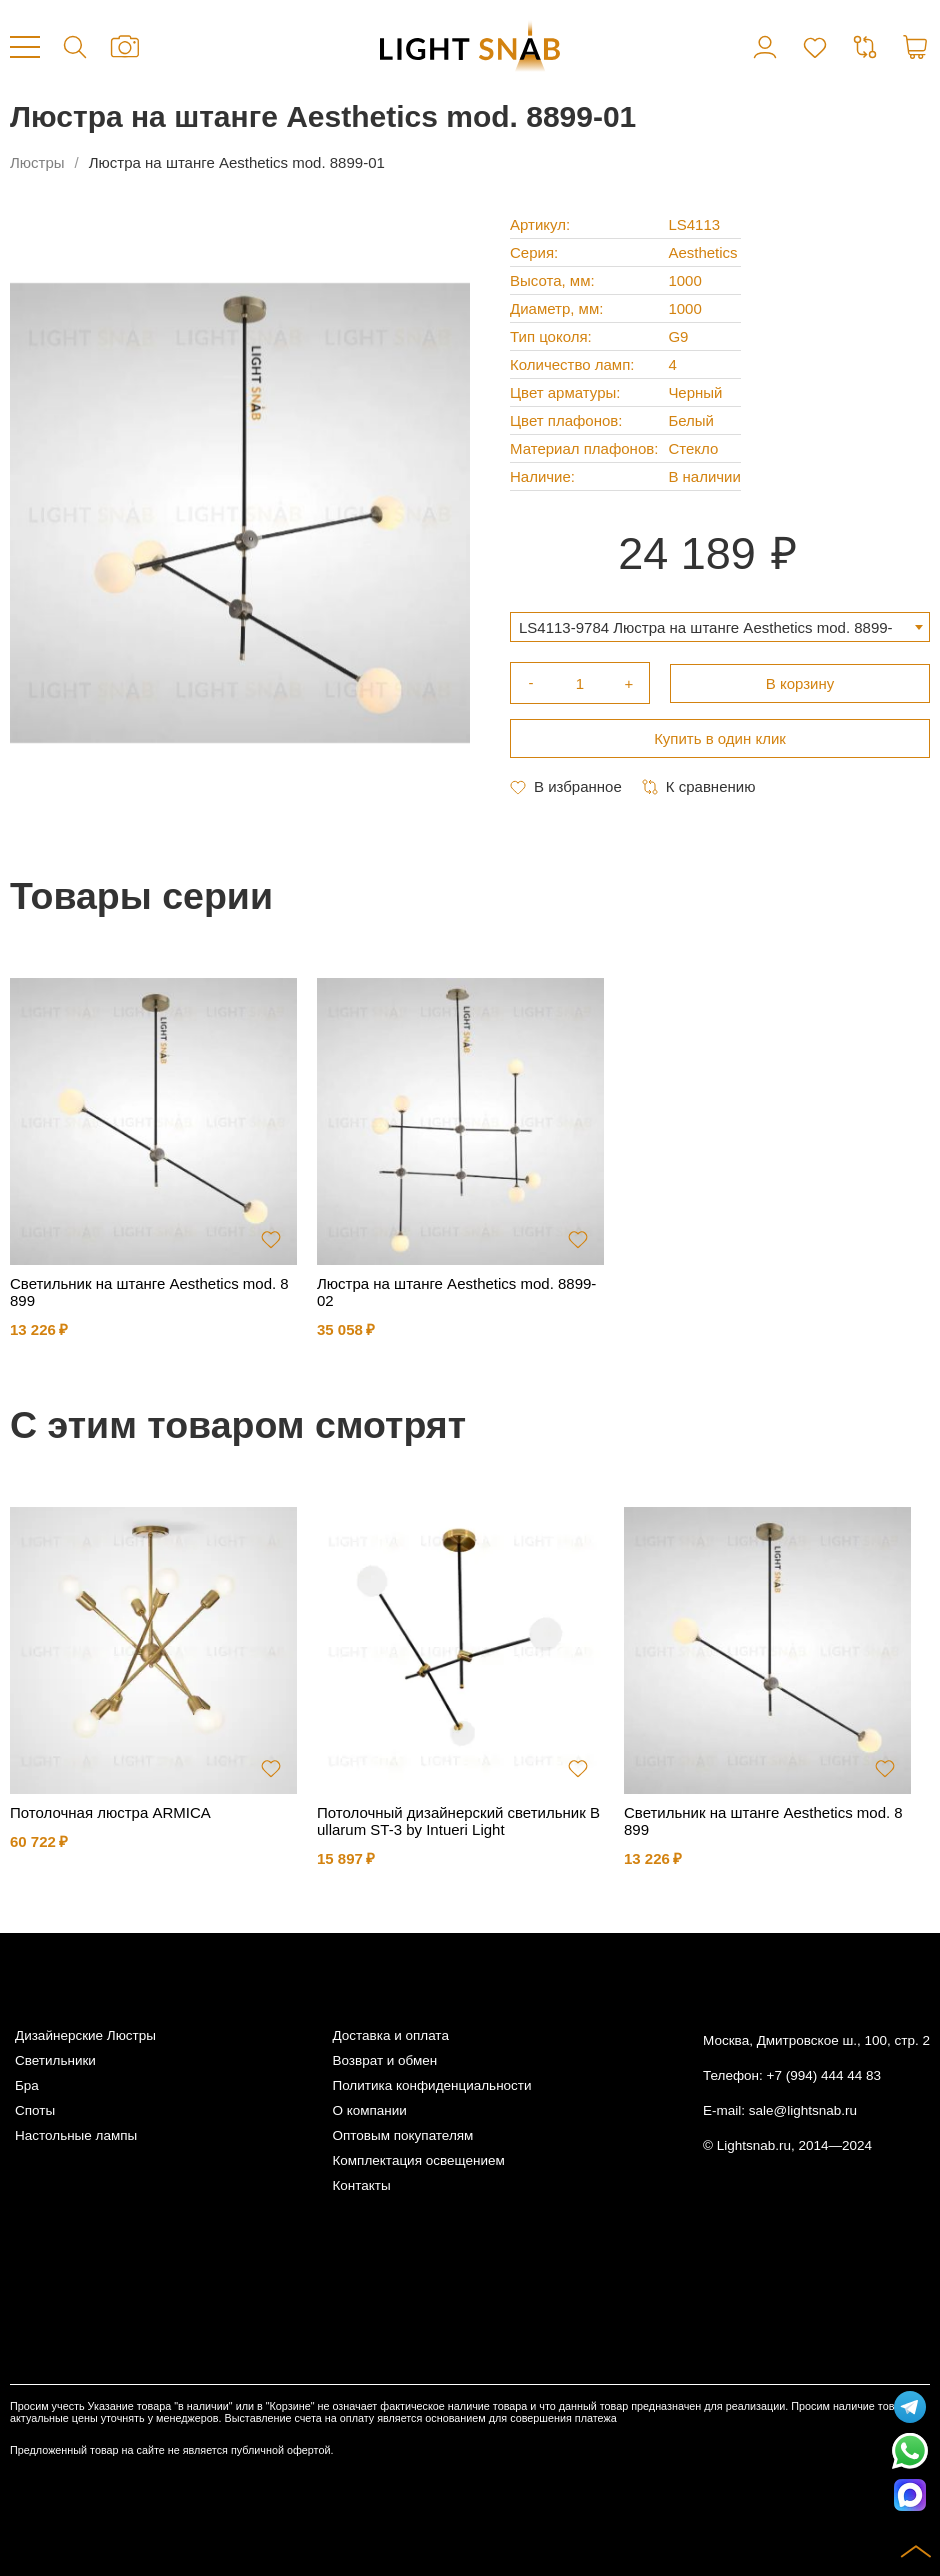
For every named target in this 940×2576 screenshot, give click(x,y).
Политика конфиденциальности (431, 2085)
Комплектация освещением (418, 2160)
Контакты (361, 2185)
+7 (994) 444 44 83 (824, 2075)
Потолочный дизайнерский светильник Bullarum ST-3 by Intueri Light (458, 1821)
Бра (27, 2085)
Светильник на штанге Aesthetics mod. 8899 (149, 1292)
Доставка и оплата (390, 2035)
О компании (369, 2110)
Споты (35, 2110)
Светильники (55, 2060)
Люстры (37, 162)
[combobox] (720, 627)
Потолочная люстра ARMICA (110, 1812)
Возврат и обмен (384, 2060)
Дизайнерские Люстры (85, 2035)
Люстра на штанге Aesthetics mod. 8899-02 (456, 1292)
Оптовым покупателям (402, 2135)
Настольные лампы (76, 2135)
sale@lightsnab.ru (803, 2110)
